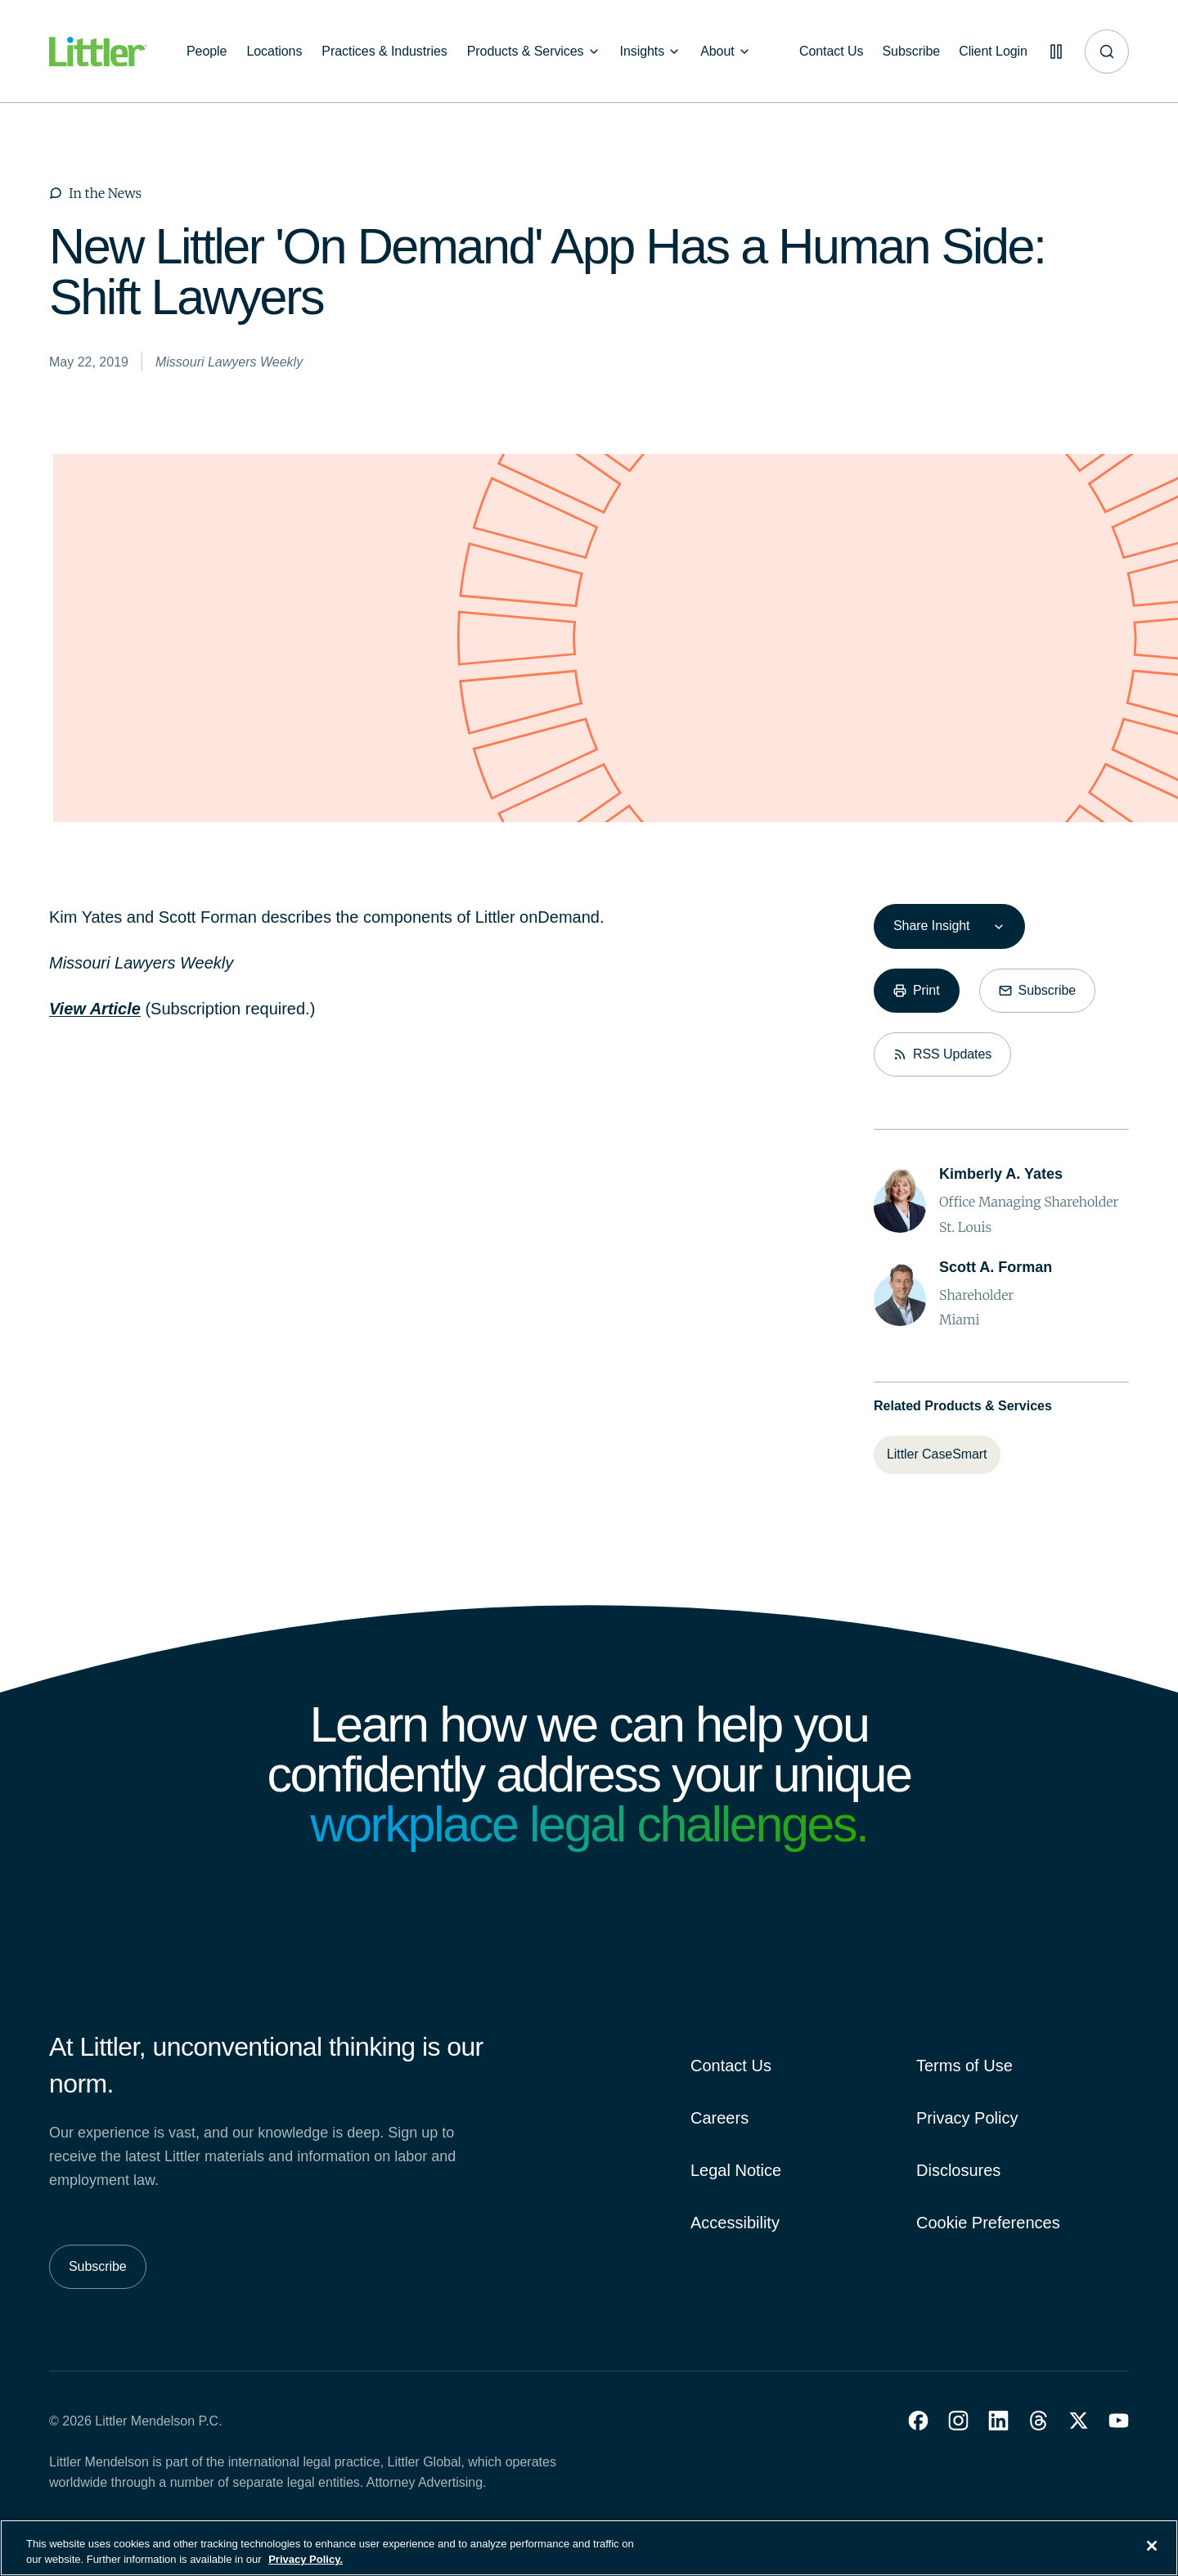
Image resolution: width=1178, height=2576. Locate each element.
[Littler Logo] (98, 52)
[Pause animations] (1055, 51)
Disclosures (958, 2170)
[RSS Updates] (942, 1054)
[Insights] (650, 51)
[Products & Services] (533, 51)
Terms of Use (964, 2066)
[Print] (917, 991)
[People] (207, 51)
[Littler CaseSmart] (937, 1454)
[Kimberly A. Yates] (1001, 1174)
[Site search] (1107, 51)
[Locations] (274, 51)
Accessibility (735, 2223)
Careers (719, 2118)
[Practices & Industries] (384, 51)
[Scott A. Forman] (995, 1267)
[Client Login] (991, 51)
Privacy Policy (967, 2118)
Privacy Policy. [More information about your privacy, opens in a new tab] (305, 2569)
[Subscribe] (909, 51)
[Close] (1152, 2556)
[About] (725, 51)
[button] (918, 2420)
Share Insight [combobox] (931, 926)
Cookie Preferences (988, 2223)
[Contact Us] (828, 51)
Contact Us (730, 2066)
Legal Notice (735, 2170)
